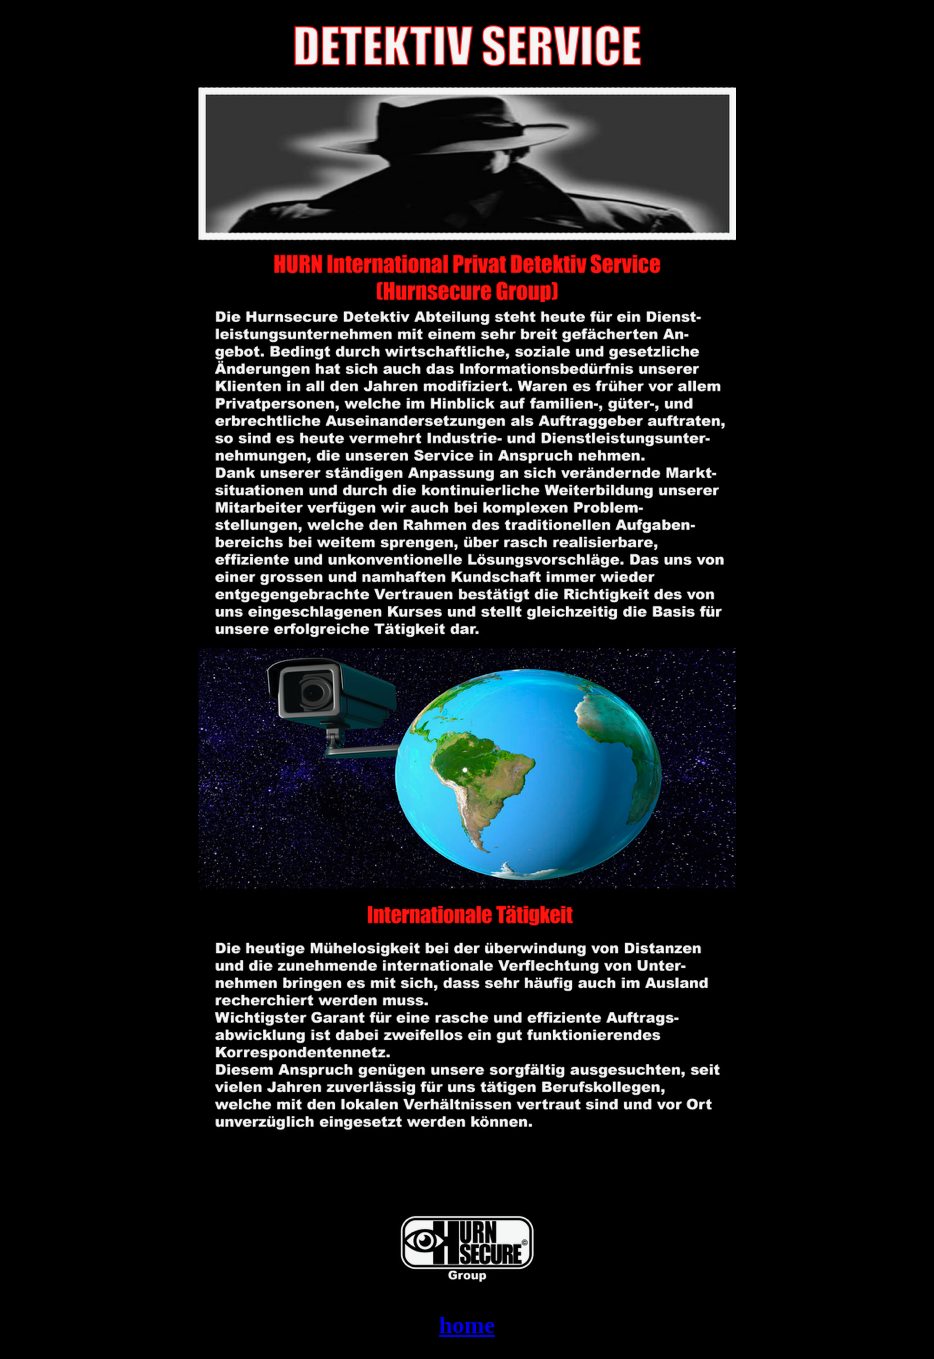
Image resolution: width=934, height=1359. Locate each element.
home (467, 1325)
